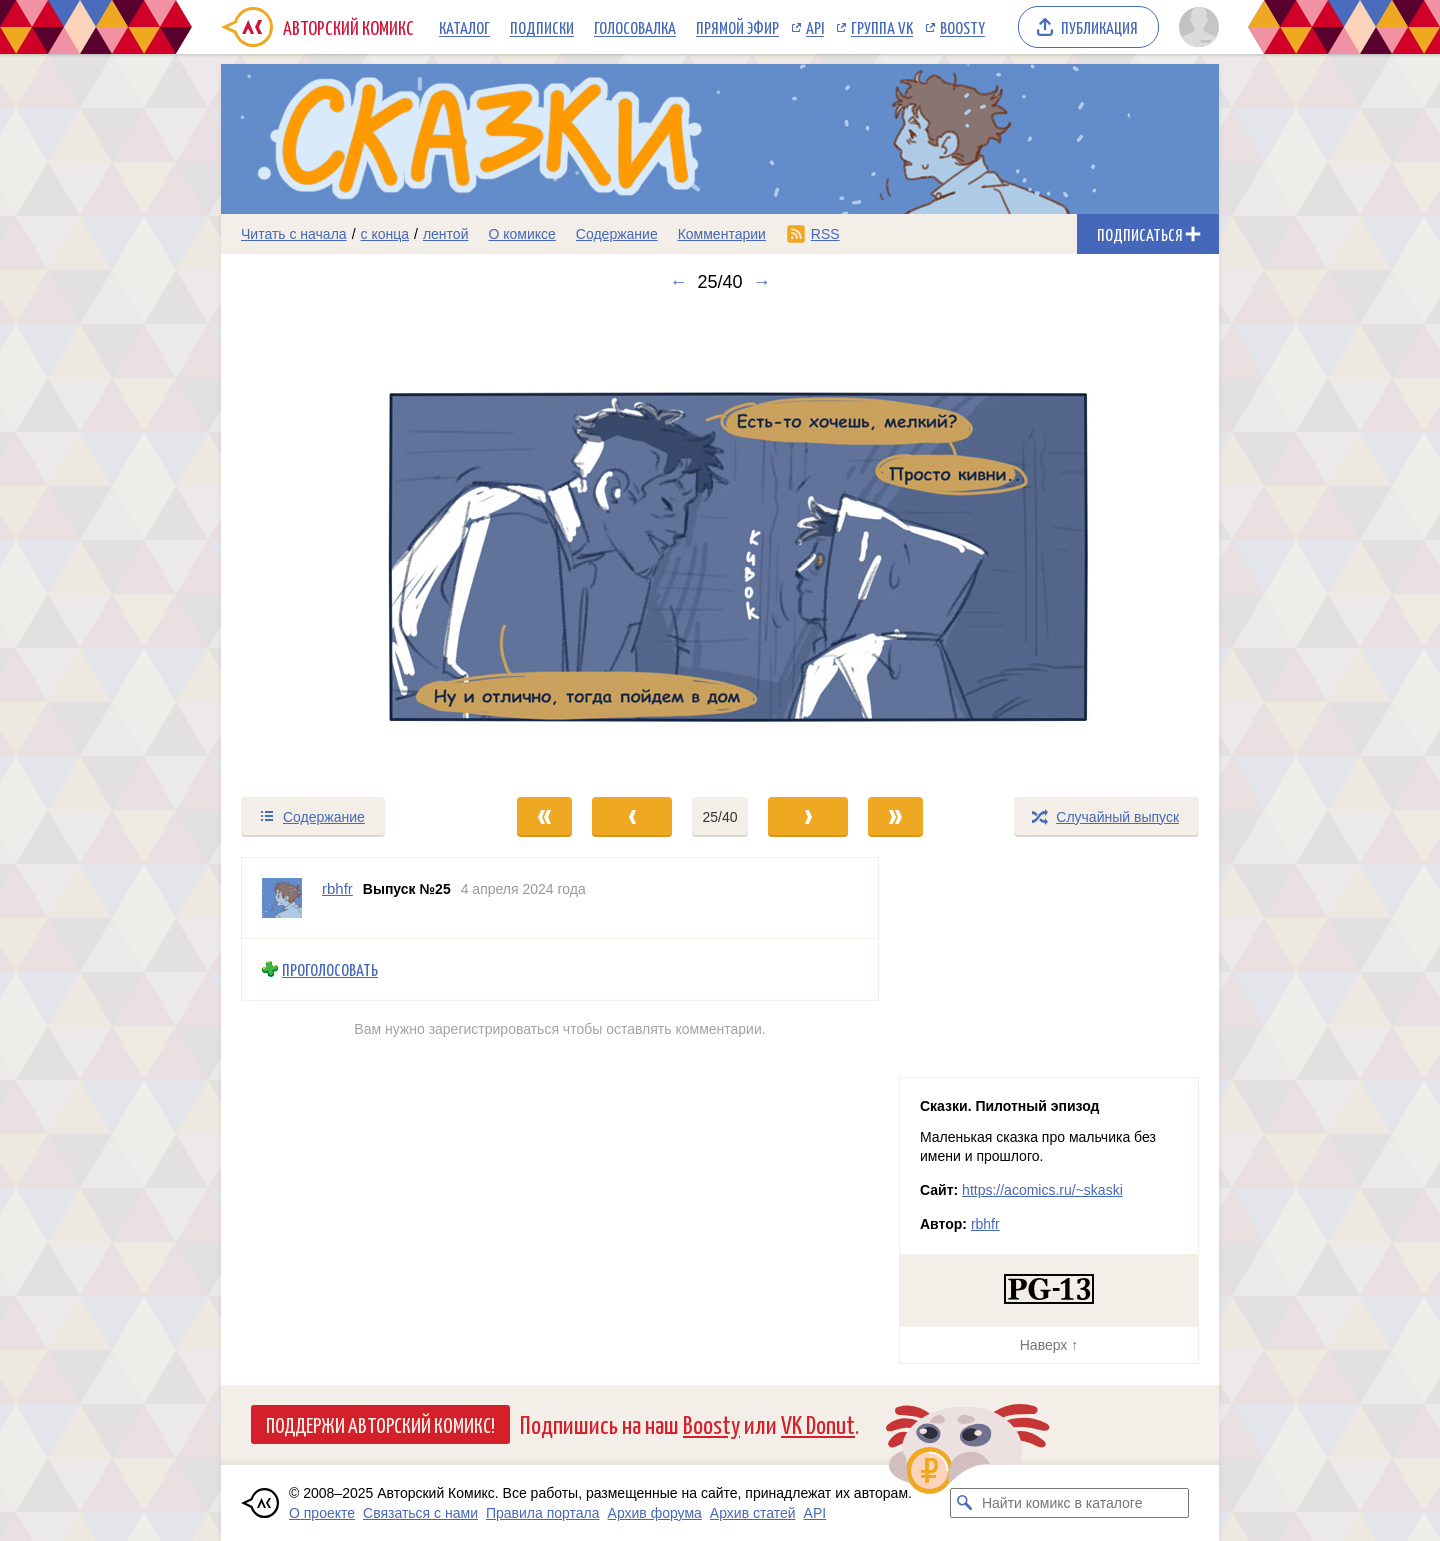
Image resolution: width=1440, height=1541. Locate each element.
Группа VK (882, 27)
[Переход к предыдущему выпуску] (346, 544)
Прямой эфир (737, 27)
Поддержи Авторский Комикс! (380, 1424)
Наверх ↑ (1049, 1345)
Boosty (962, 27)
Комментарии (722, 234)
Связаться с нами (420, 1513)
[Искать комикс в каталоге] (965, 1503)
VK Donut (818, 1423)
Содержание (617, 234)
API (815, 27)
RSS (825, 234)
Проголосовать (330, 969)
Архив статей (753, 1513)
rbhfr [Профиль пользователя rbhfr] (337, 888)
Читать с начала (294, 234)
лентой (446, 234)
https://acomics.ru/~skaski (1042, 1190)
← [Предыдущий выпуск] (678, 282)
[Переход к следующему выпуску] (720, 544)
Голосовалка (635, 27)
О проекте (322, 1513)
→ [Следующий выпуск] (762, 282)
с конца (385, 234)
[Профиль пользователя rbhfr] (282, 898)
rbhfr (985, 1224)
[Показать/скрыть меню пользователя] (1195, 27)
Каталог (464, 27)
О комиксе (521, 234)
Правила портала (543, 1513)
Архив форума (655, 1513)
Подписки (542, 27)
